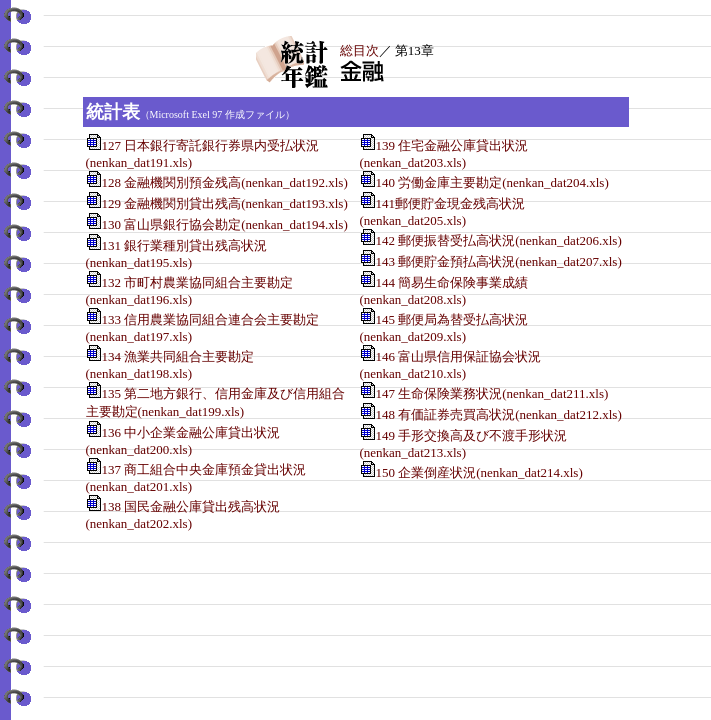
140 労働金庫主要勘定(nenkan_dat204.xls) (492, 182)
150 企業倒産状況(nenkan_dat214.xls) (479, 472)
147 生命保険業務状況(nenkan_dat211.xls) (492, 393)
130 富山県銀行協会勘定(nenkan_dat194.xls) (225, 224)
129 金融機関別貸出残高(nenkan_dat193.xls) (225, 203)
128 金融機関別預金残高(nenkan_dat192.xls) (225, 182)
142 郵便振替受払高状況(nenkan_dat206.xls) (499, 240)
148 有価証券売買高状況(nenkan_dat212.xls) (499, 414)
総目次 (359, 50)
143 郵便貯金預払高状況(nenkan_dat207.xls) (499, 261)
